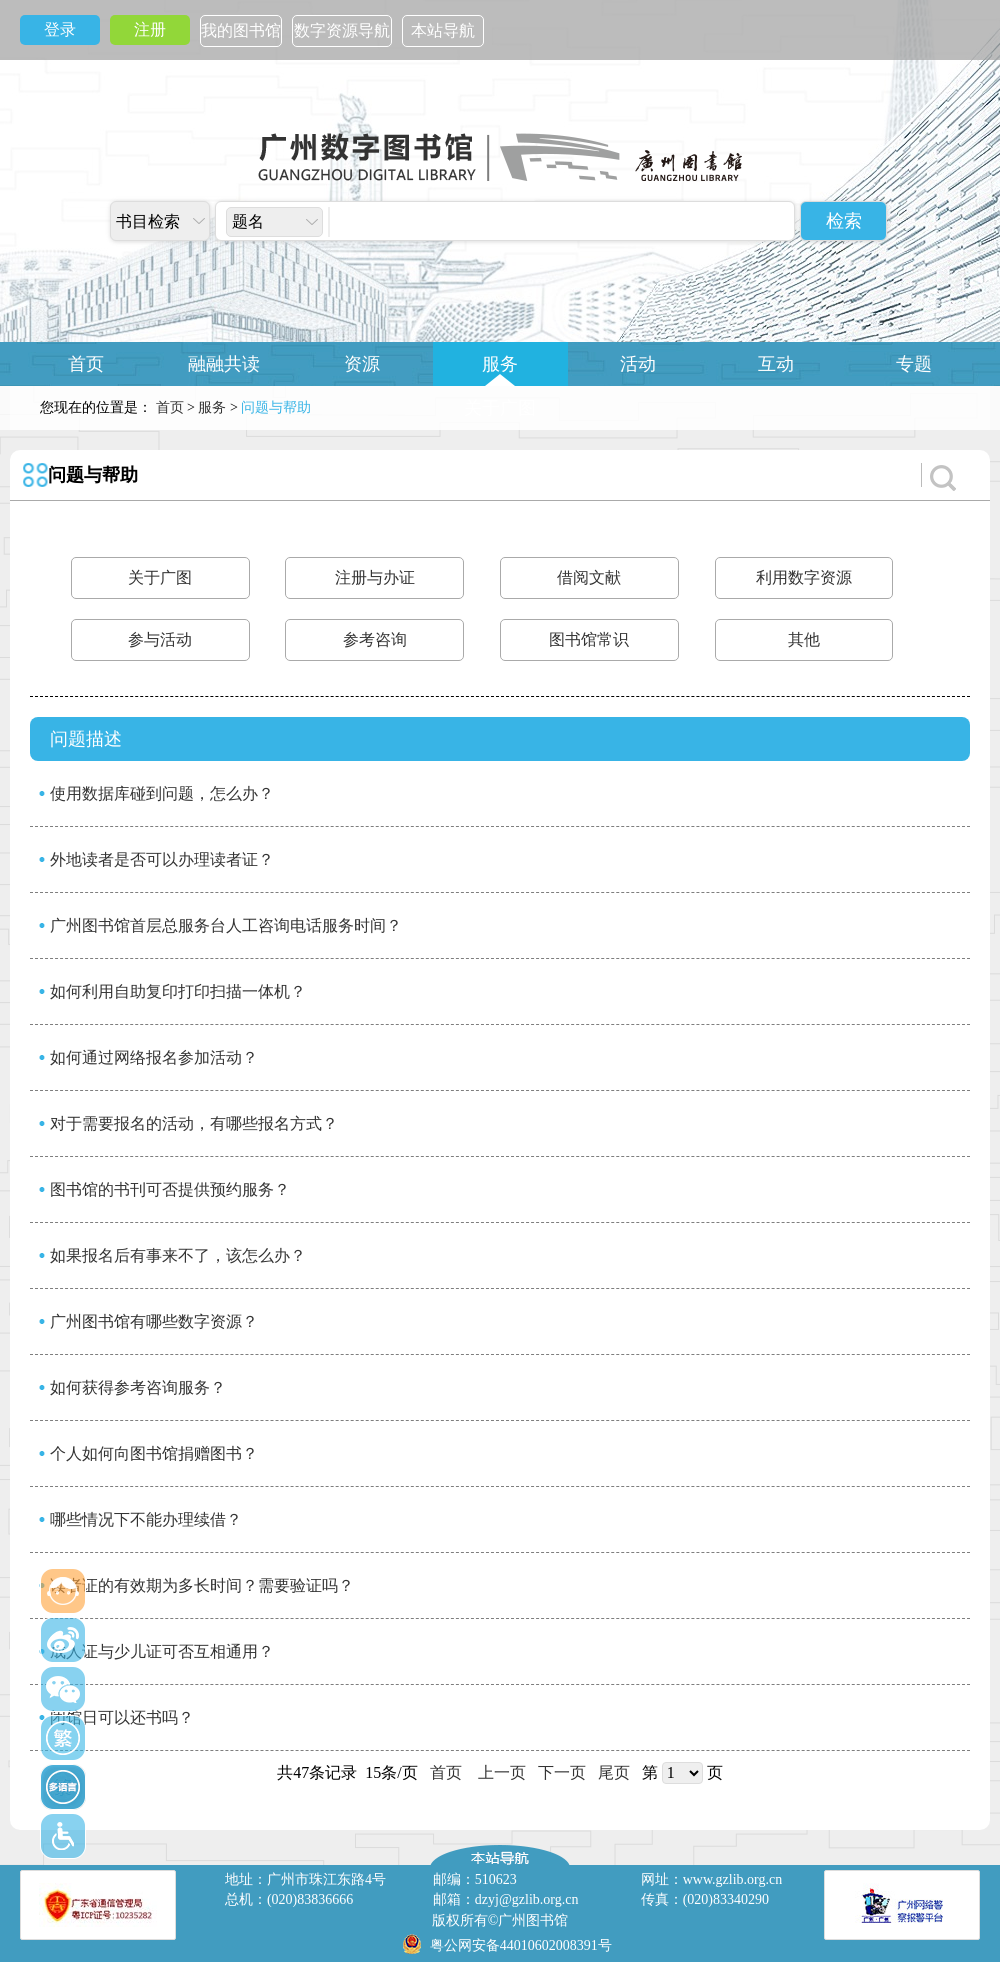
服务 (500, 364)
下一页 (562, 1772)
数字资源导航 (342, 30)
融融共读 (224, 364)
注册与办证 (375, 577)
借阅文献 (589, 577)
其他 (804, 639)
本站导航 (443, 30)
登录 (60, 29)
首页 (86, 364)
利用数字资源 (804, 577)
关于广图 (500, 408)
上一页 (502, 1772)
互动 (776, 364)
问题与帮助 (93, 475)
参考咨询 (375, 639)
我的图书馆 (241, 30)
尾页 (614, 1772)
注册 (150, 29)
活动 (638, 364)
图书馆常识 (589, 639)
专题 (914, 364)
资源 (362, 364)
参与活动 (160, 639)
